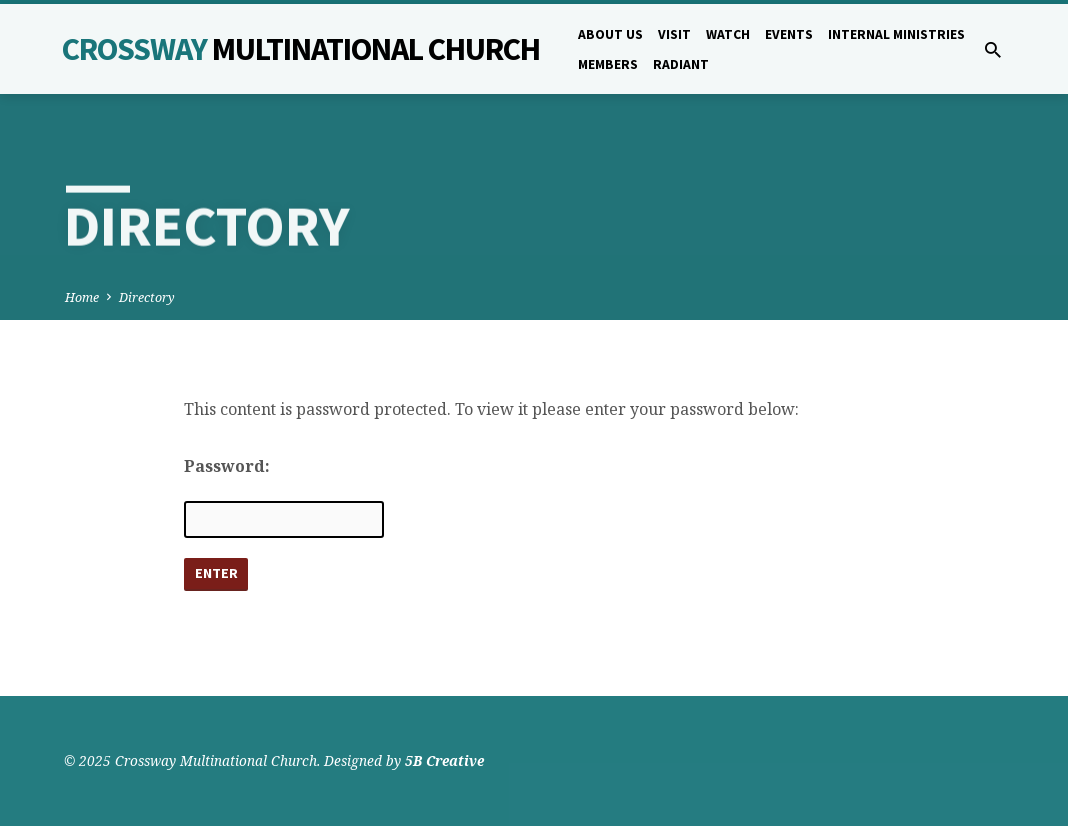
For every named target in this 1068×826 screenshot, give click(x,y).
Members (608, 64)
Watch (728, 34)
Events (789, 34)
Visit (674, 34)
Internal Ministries (896, 34)
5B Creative (444, 760)
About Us (610, 34)
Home (82, 297)
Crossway (301, 49)
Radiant (681, 64)
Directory (147, 297)
